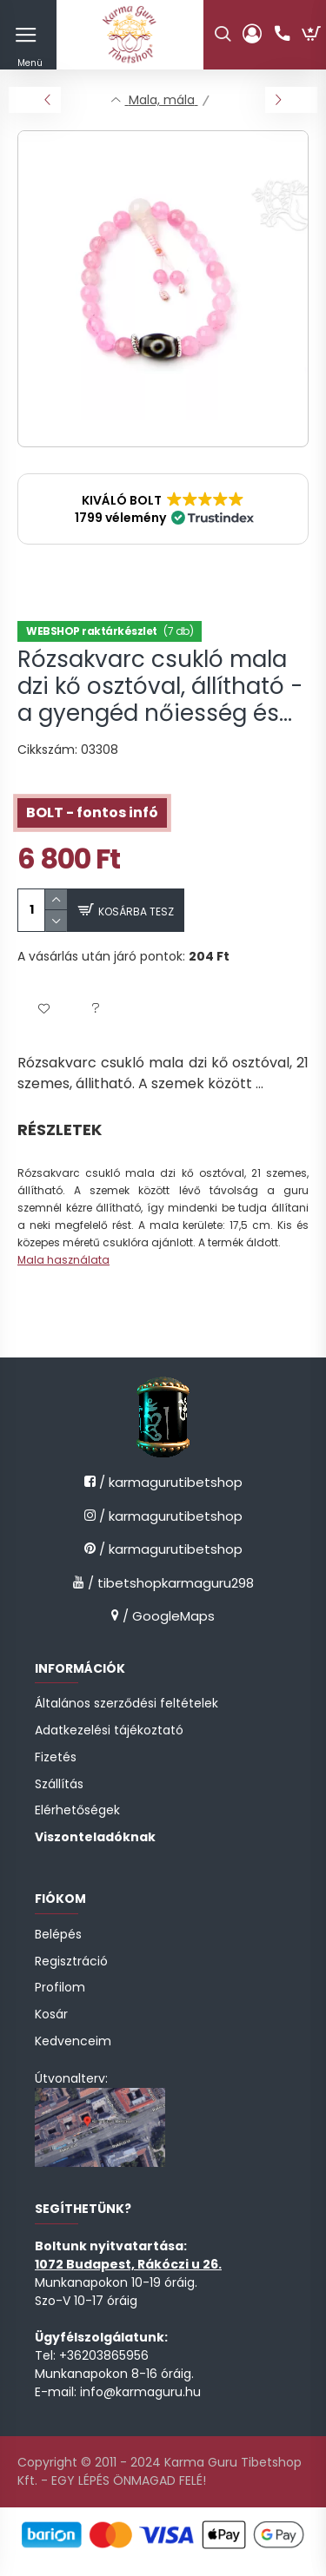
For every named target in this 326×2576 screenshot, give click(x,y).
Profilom (60, 1987)
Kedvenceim (73, 2041)
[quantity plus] (56, 899)
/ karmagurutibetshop (169, 1482)
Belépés (58, 1934)
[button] (163, 509)
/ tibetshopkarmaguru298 (169, 1583)
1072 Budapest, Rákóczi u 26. (128, 2264)
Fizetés (56, 1757)
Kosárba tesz (136, 911)
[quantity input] (31, 910)
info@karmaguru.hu (140, 2392)
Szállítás (59, 1784)
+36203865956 (104, 2355)
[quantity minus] (56, 921)
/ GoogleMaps (167, 1616)
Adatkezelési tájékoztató (109, 1730)
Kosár (51, 2014)
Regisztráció (71, 1961)
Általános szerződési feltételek (126, 1703)
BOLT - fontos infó (92, 812)
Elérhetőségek (77, 1810)
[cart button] (311, 35)
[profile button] (252, 35)
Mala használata (63, 1259)
